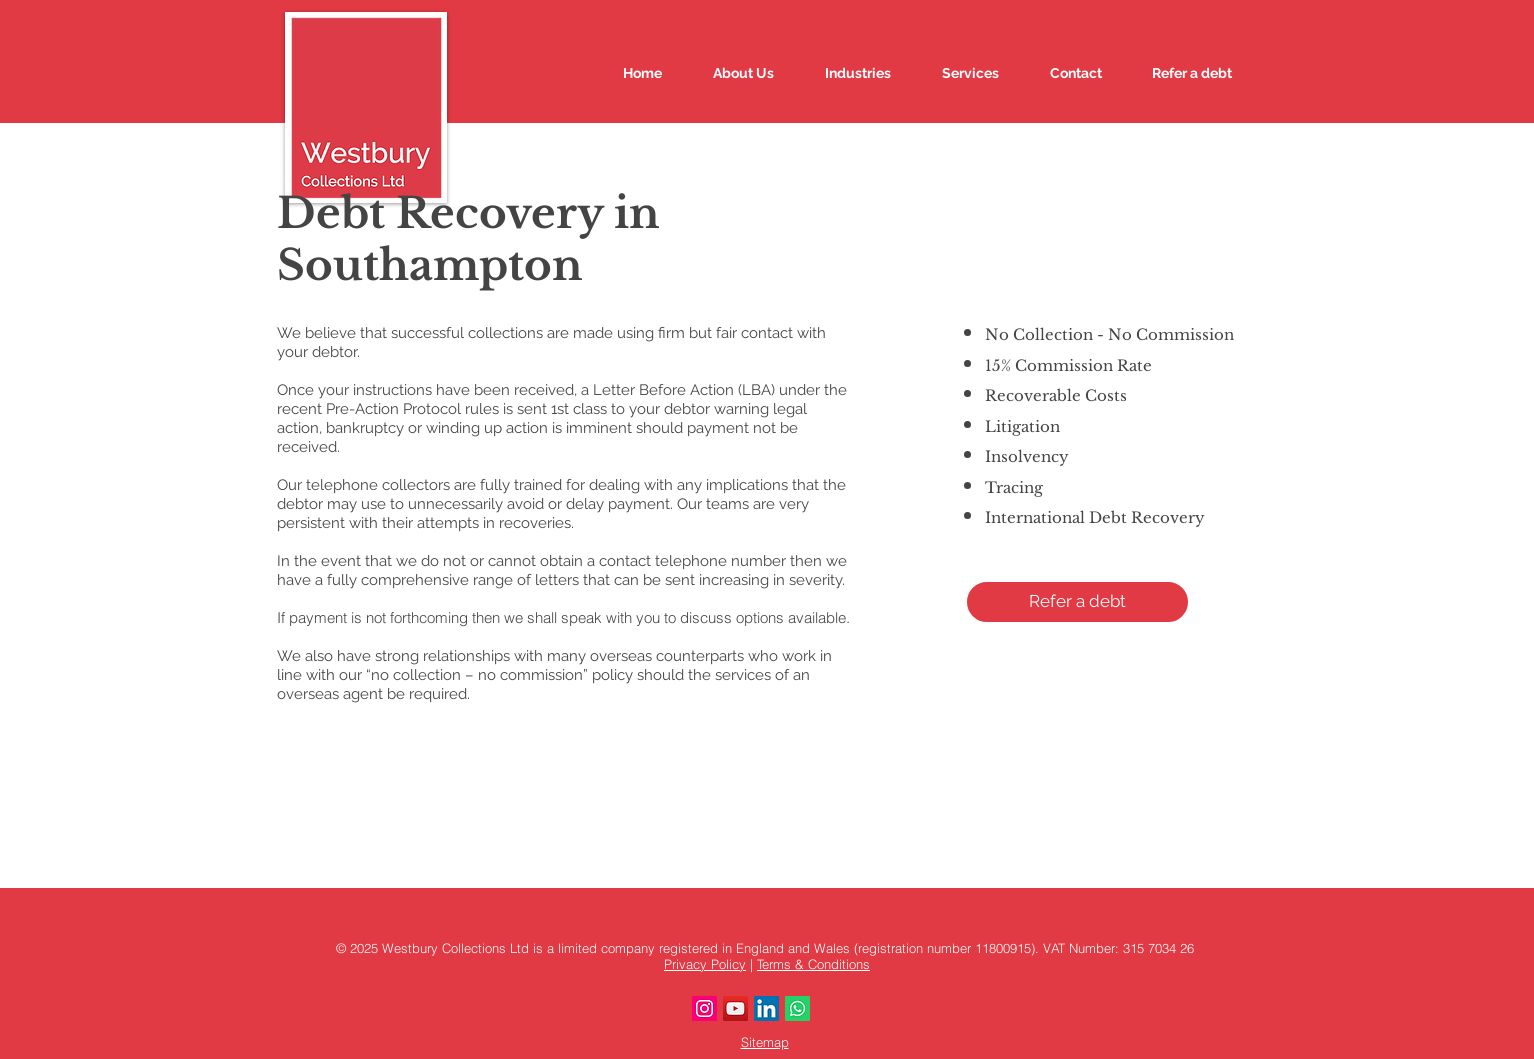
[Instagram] (704, 1008)
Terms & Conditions (813, 964)
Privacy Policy (705, 964)
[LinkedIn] (766, 1008)
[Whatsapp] (797, 1008)
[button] (1077, 602)
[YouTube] (735, 1008)
